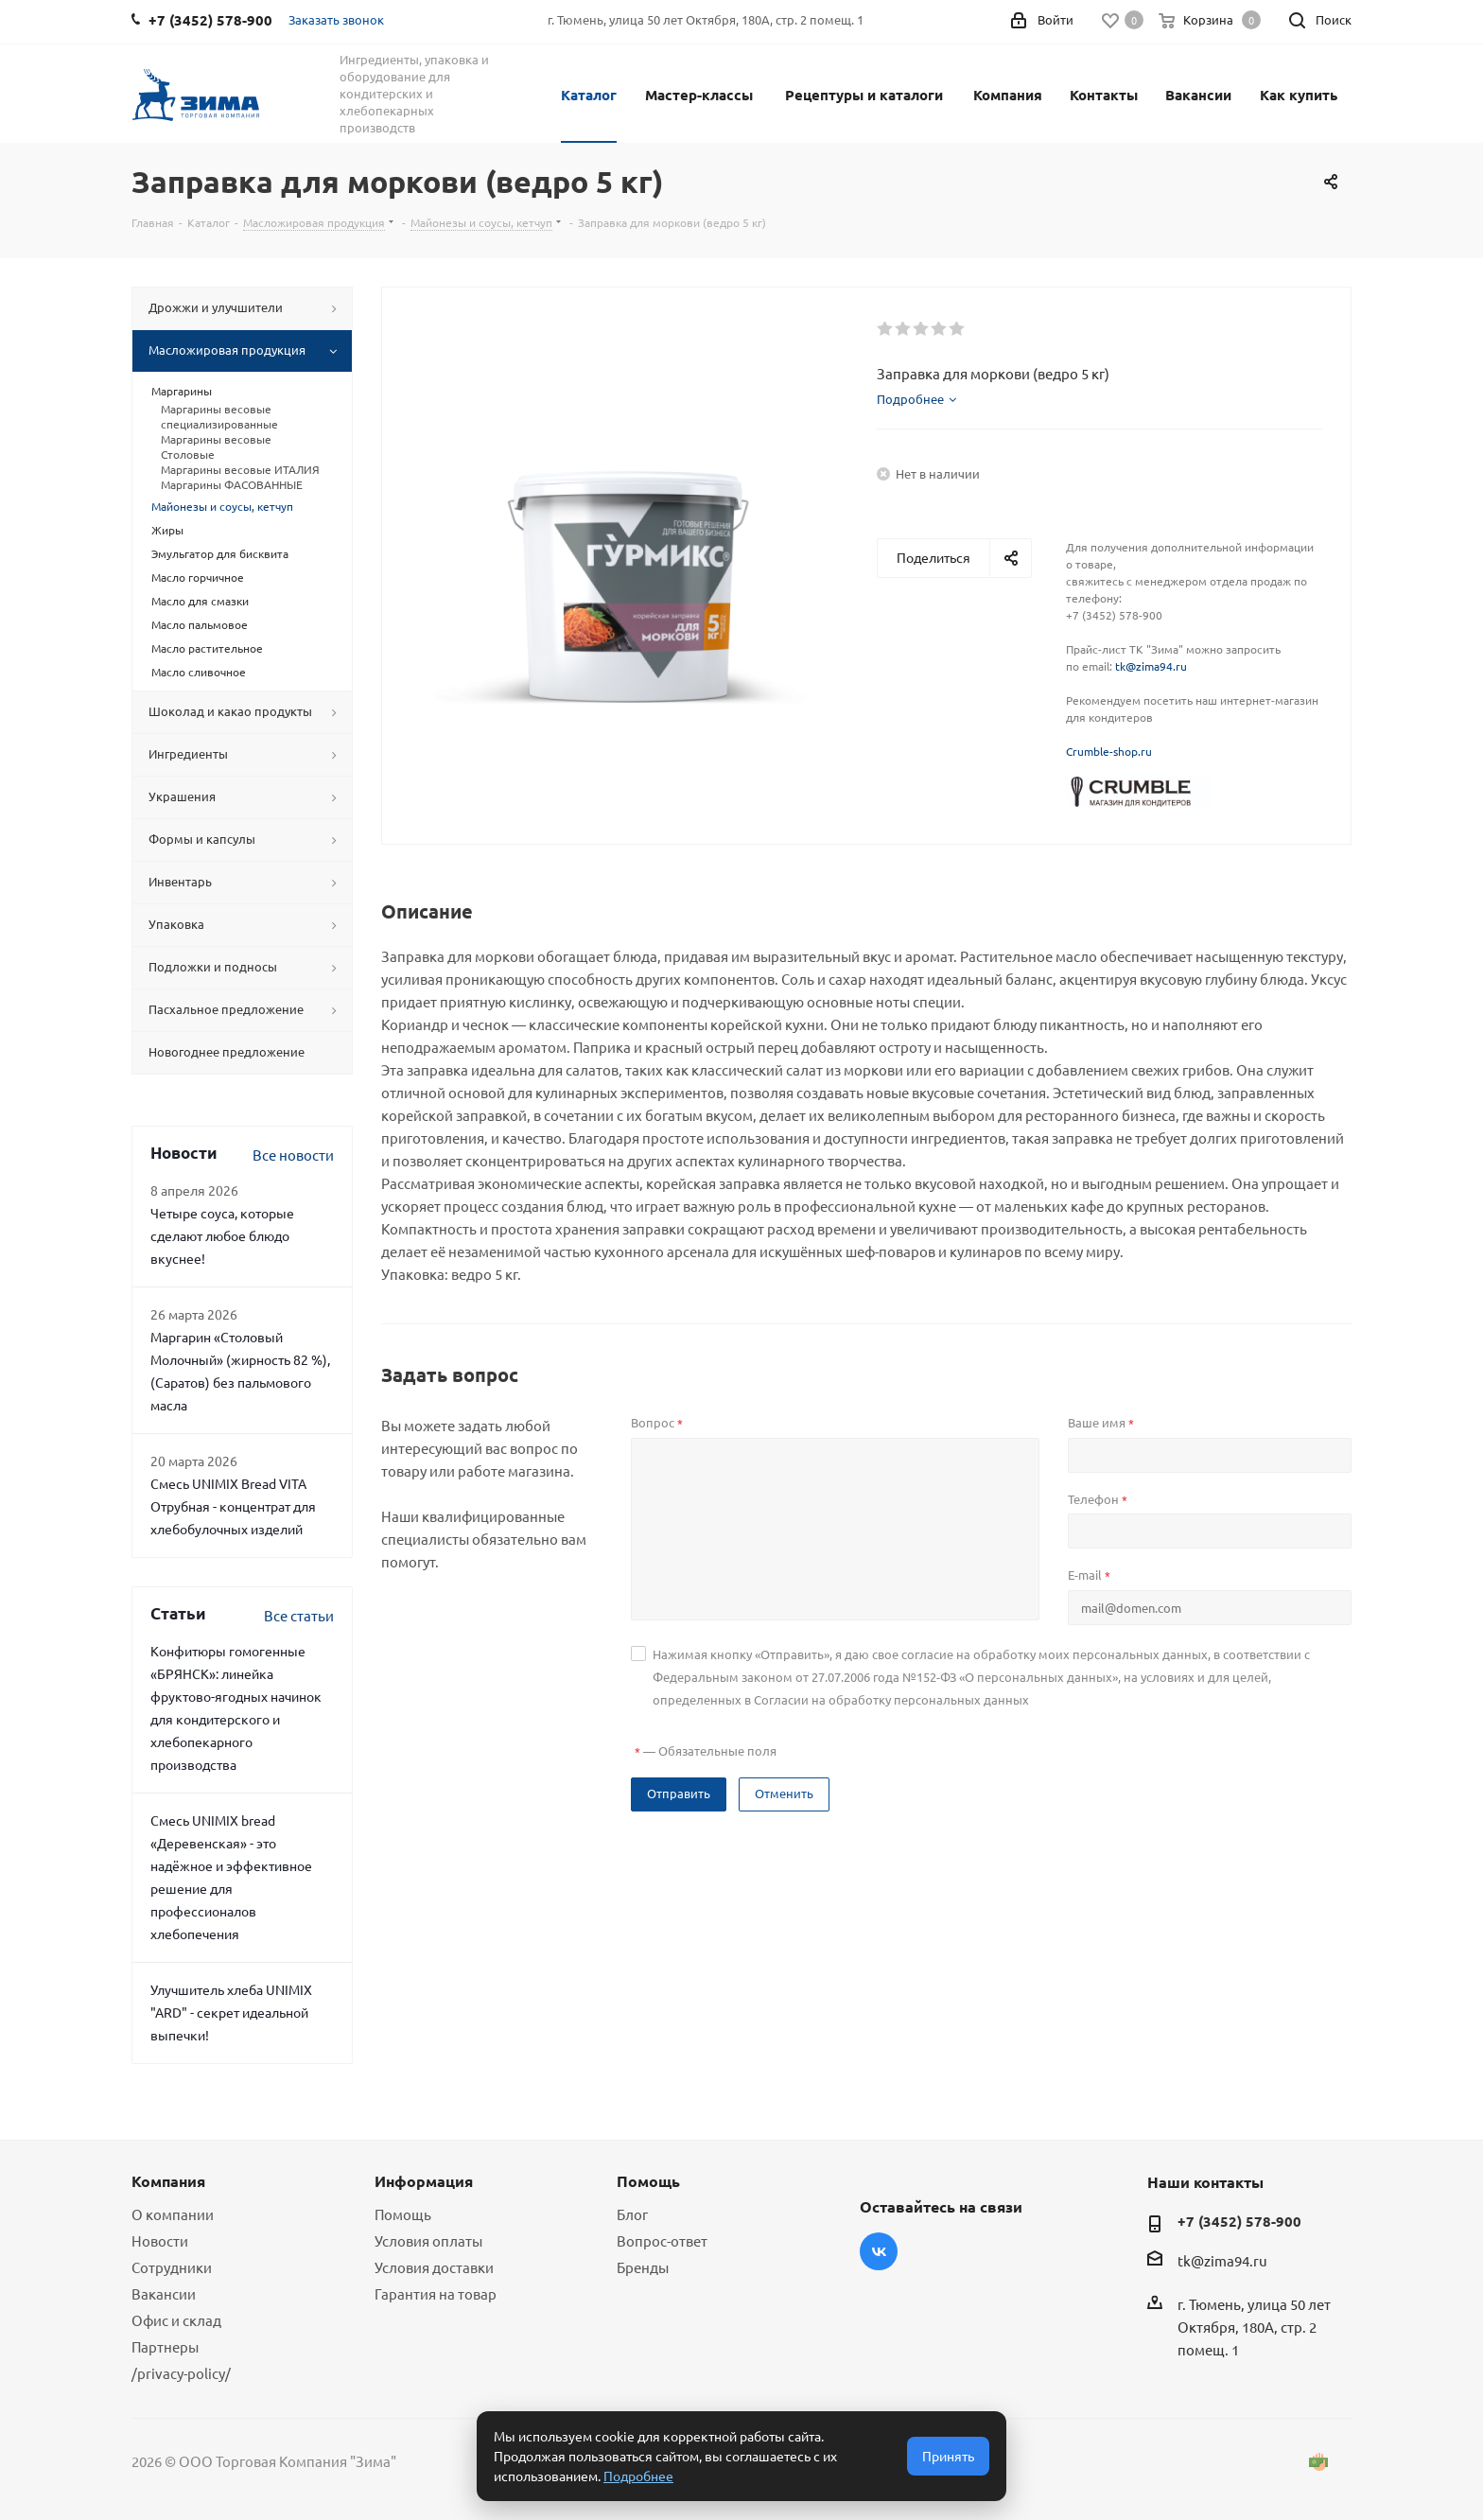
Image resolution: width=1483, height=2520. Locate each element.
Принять (948, 2455)
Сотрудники (171, 2267)
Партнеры (165, 2346)
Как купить (1298, 94)
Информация (424, 2181)
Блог (632, 2214)
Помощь (403, 2214)
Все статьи (299, 1615)
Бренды (643, 2267)
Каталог (589, 94)
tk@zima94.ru (1151, 666)
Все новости (293, 1155)
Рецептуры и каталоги (864, 94)
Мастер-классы (699, 94)
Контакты (1104, 94)
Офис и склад (176, 2320)
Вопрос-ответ (662, 2240)
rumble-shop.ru (1112, 751)
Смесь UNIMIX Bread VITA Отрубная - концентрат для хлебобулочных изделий (233, 1506)
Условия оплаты (428, 2240)
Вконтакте (879, 2251)
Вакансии (1198, 94)
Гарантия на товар (436, 2293)
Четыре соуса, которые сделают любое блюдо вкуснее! (222, 1235)
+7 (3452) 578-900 (1239, 2221)
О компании (172, 2214)
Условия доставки (434, 2267)
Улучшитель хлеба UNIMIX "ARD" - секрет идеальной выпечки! (231, 2012)
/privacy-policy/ (181, 2373)
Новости (159, 2240)
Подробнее (638, 2475)
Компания (1007, 94)
